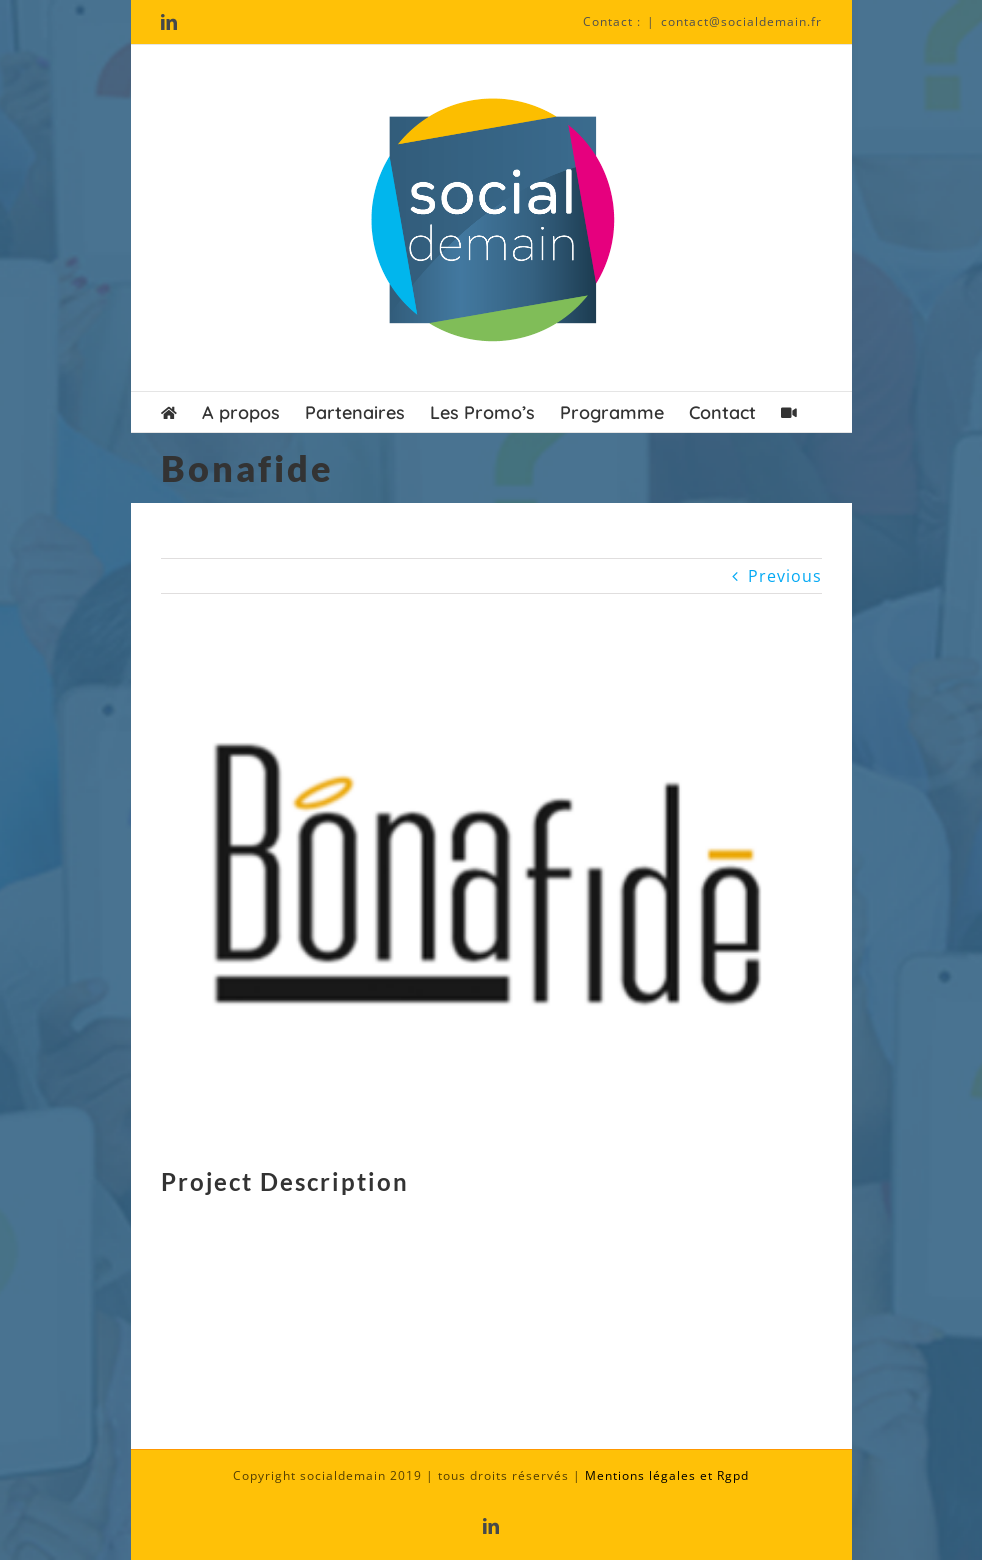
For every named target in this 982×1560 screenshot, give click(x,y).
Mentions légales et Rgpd (667, 1475)
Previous (785, 576)
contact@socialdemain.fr (741, 21)
